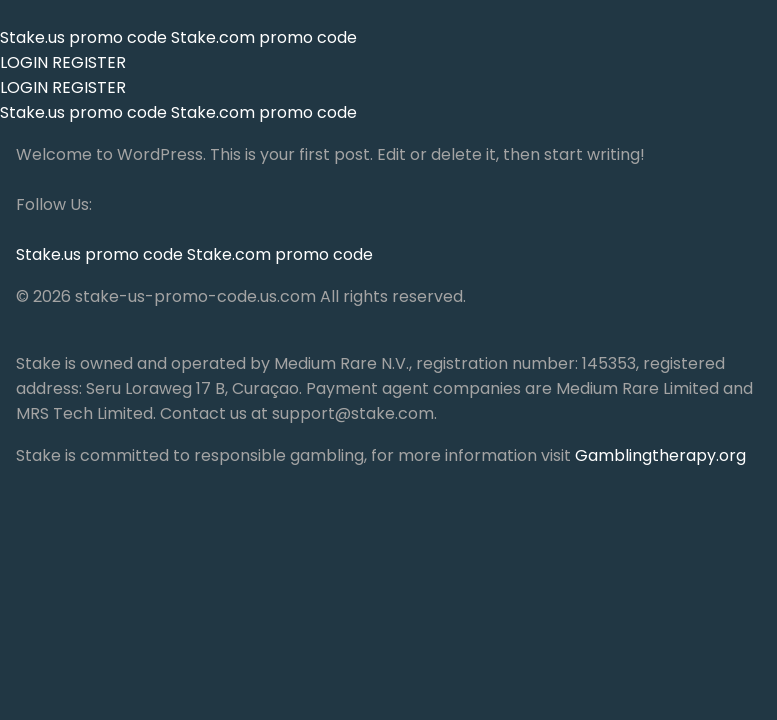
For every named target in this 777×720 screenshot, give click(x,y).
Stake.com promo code (264, 37)
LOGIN (24, 62)
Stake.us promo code (85, 37)
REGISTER (89, 62)
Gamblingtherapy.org (660, 455)
